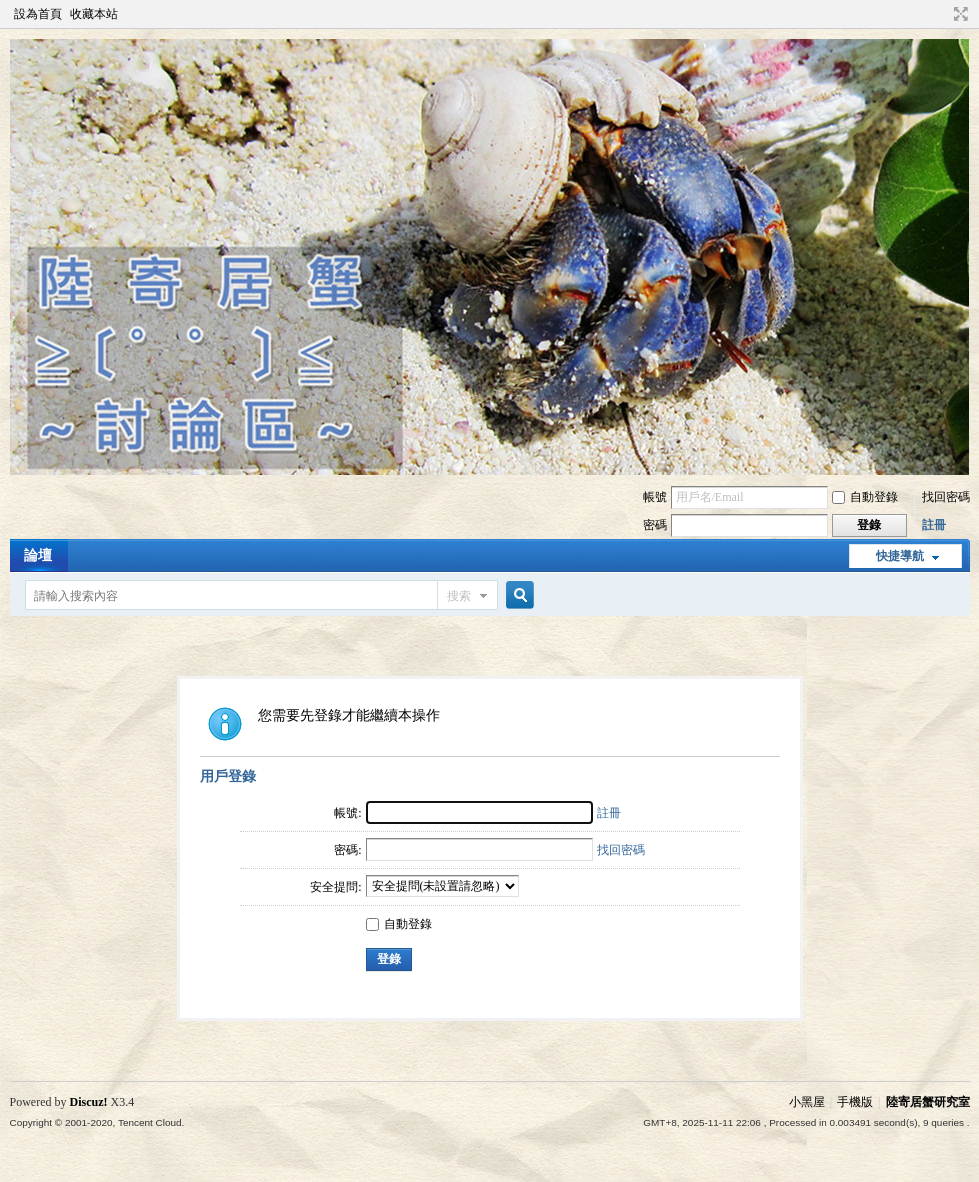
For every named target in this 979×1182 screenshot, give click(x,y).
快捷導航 (900, 556)
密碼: (347, 850)
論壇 (38, 555)
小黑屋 (807, 1102)
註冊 (934, 525)
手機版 (855, 1102)
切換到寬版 (958, 14)
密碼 (655, 525)
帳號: (347, 813)
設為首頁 (38, 14)
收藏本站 (94, 14)
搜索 (459, 596)
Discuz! (89, 1102)
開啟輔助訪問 (942, 14)
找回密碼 (946, 497)
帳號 (655, 497)
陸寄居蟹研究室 (928, 1102)
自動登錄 (865, 497)
